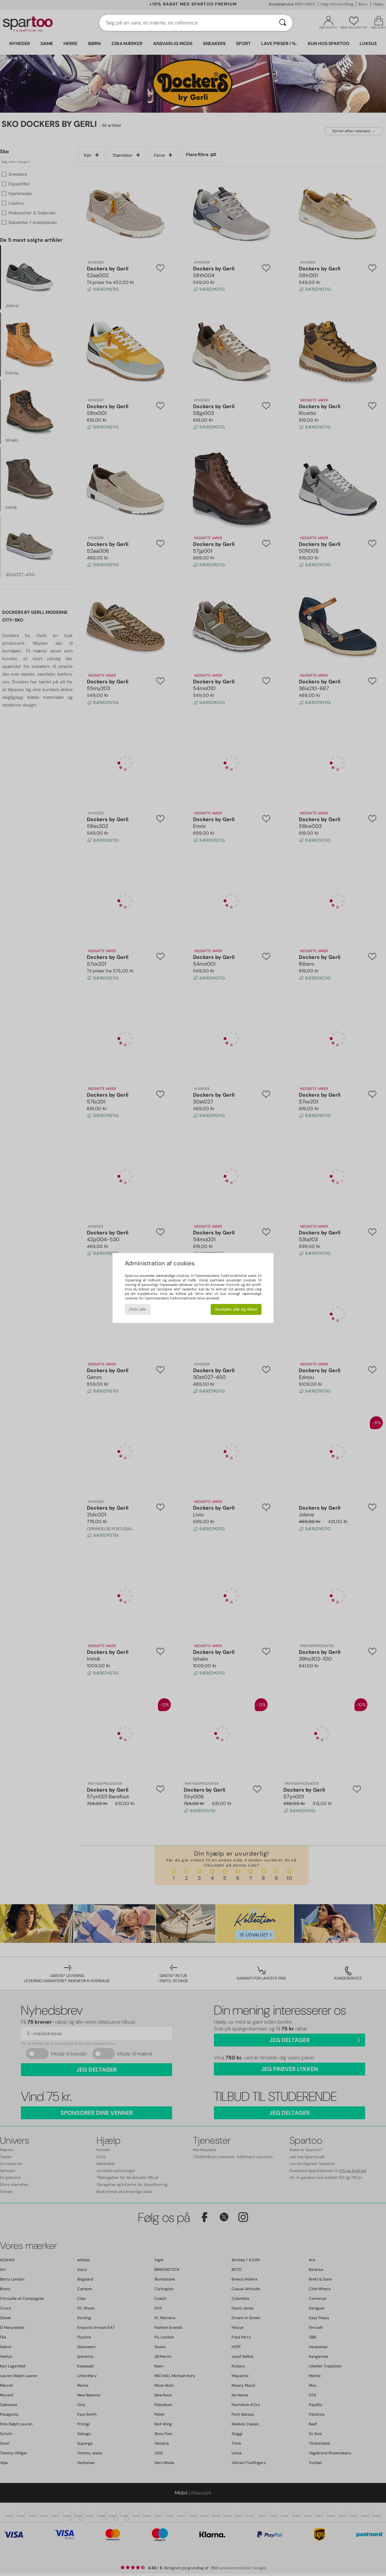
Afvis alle (137, 1309)
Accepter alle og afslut (236, 1309)
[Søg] (282, 23)
